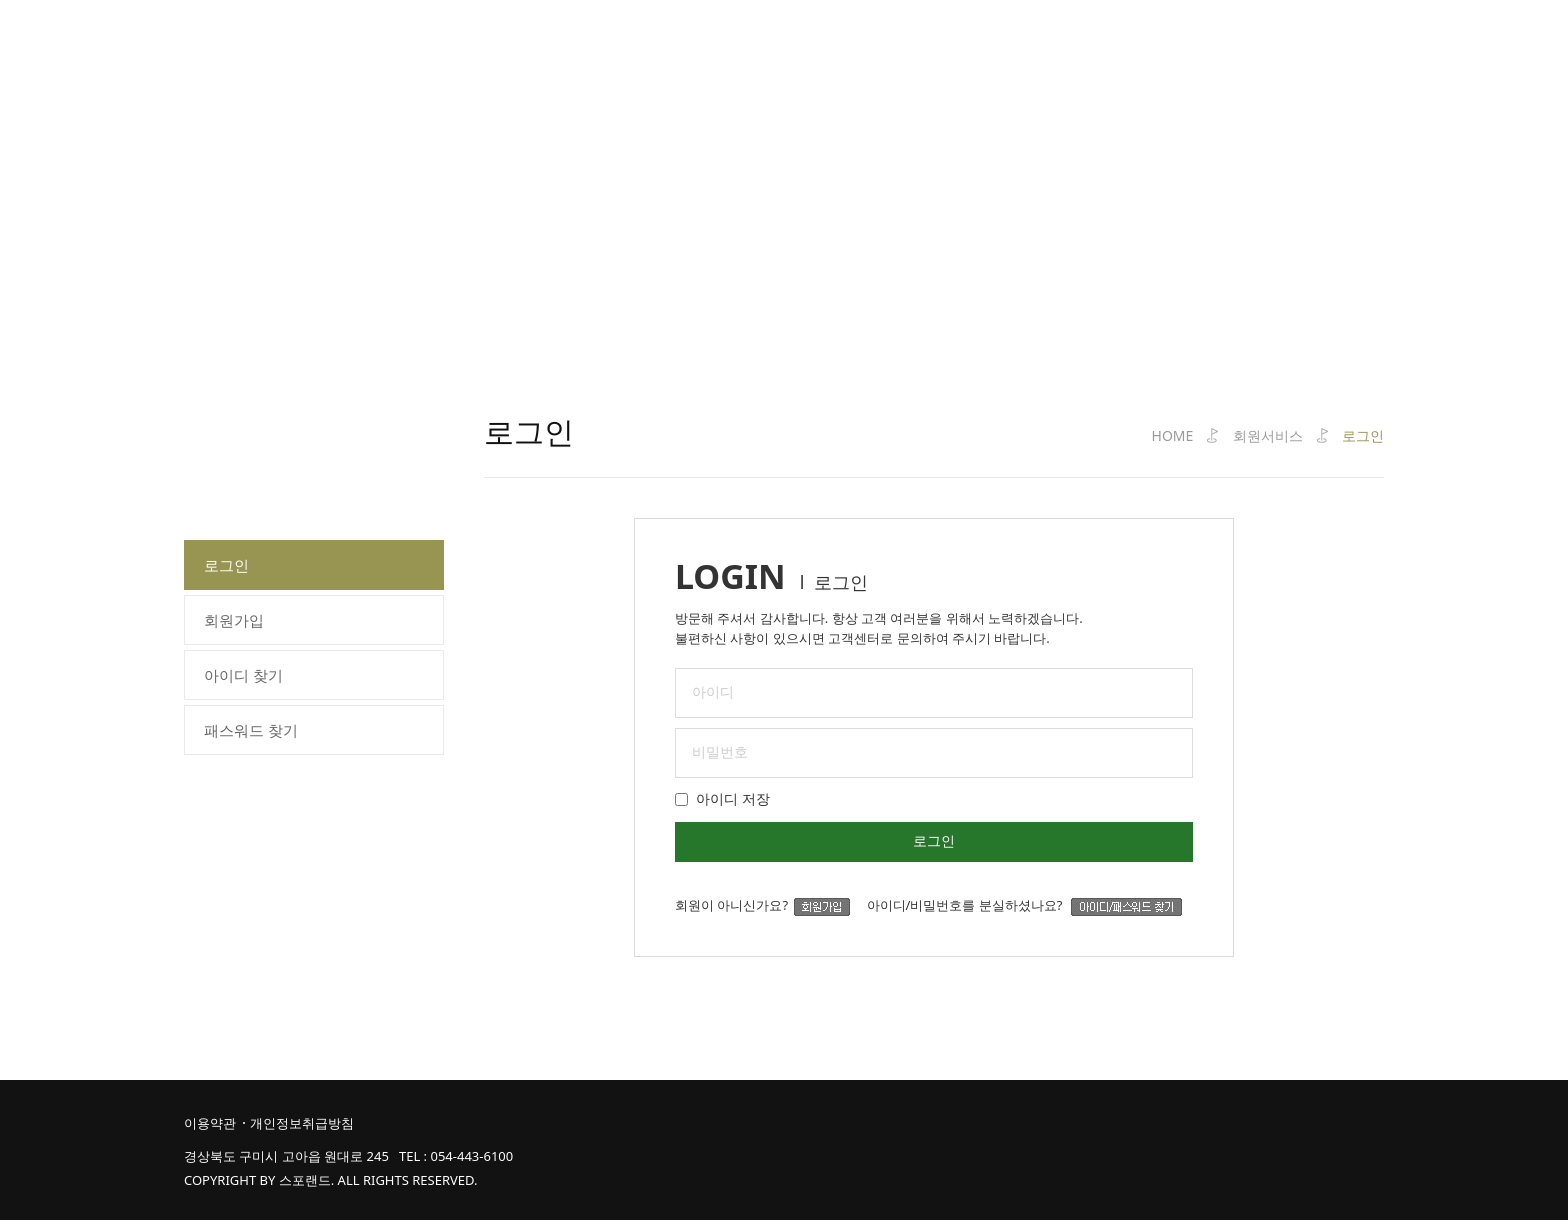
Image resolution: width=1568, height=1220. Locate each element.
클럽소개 (398, 44)
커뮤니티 (1014, 44)
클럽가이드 (632, 44)
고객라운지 (1135, 44)
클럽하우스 (892, 44)
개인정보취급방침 (302, 1123)
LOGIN (1264, 44)
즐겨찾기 (1360, 44)
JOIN (1309, 44)
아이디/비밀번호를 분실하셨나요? (1025, 905)
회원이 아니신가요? (768, 905)
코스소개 (511, 44)
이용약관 (210, 1123)
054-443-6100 (471, 1156)
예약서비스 (762, 44)
